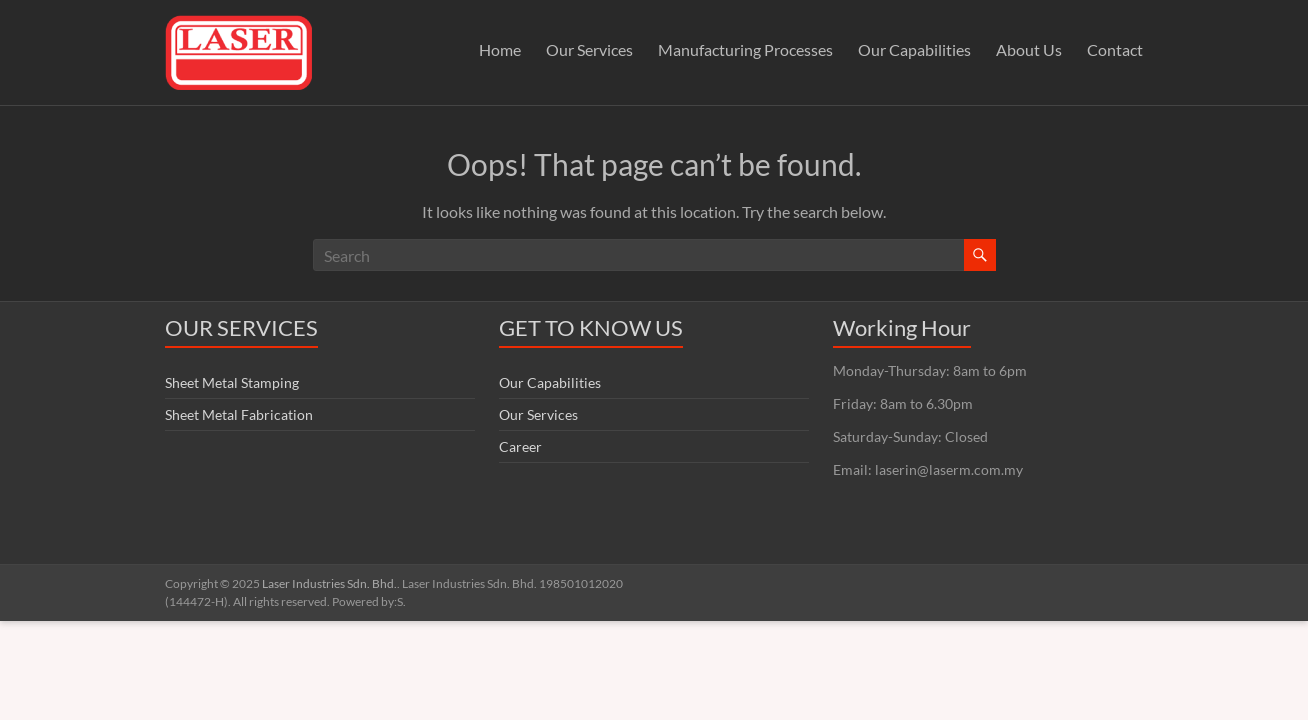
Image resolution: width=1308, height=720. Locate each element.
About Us (1029, 49)
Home (500, 49)
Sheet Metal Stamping (232, 382)
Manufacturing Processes (745, 49)
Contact (1115, 49)
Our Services (589, 49)
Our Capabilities (914, 49)
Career (520, 446)
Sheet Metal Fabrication (239, 414)
